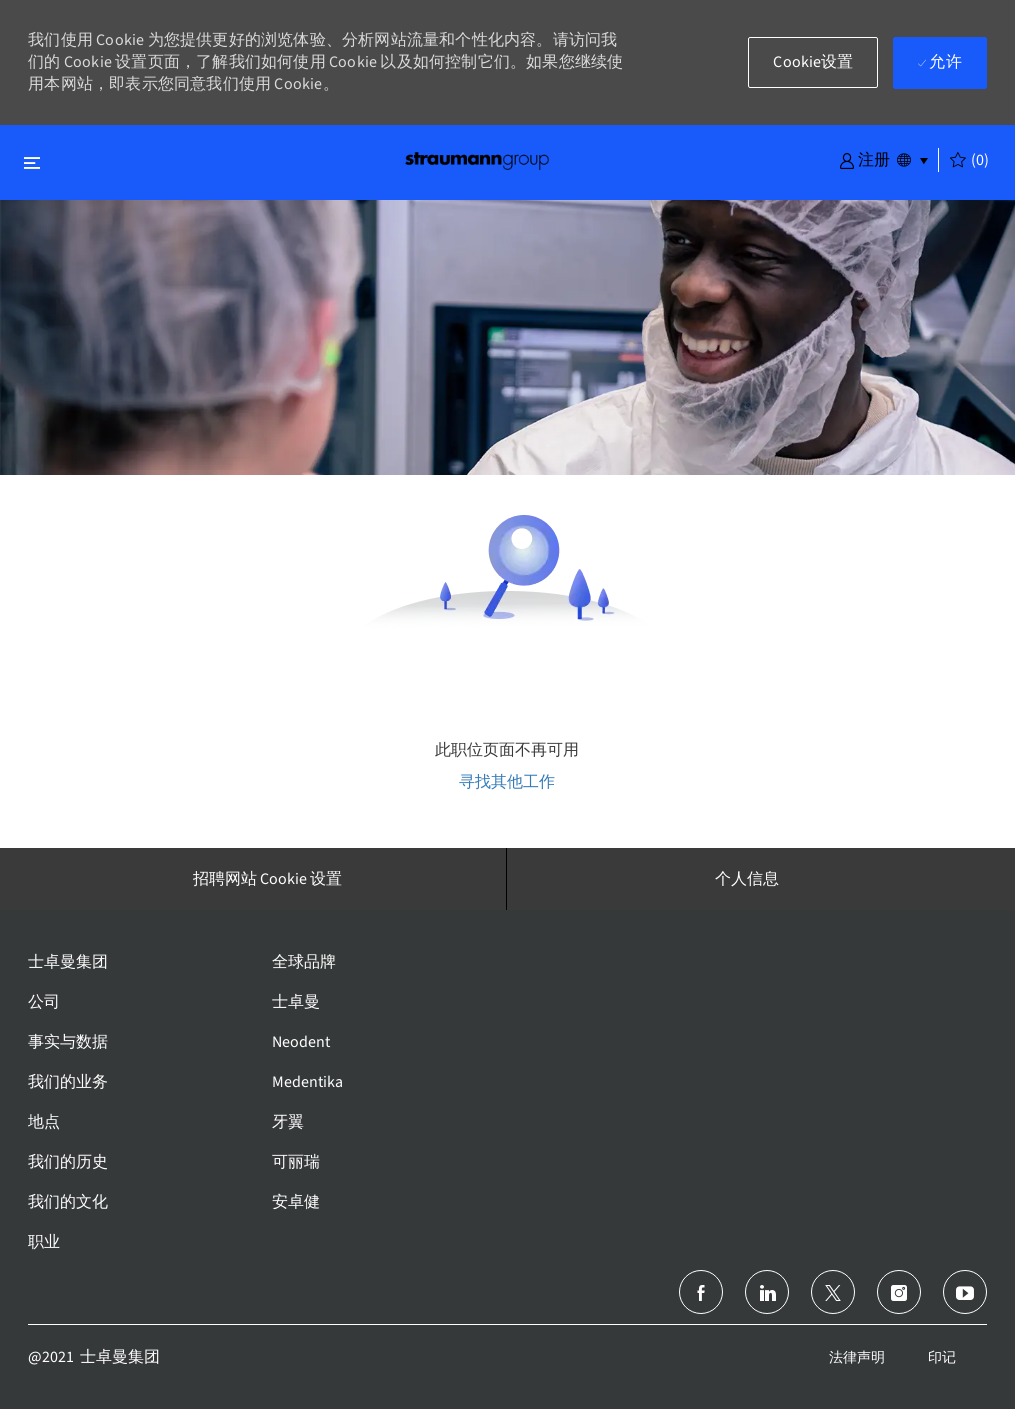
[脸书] (701, 1292)
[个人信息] (747, 879)
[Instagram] (899, 1292)
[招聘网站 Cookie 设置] (267, 879)
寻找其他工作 (507, 781)
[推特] (833, 1292)
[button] (864, 159)
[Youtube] (965, 1292)
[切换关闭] (32, 162)
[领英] (767, 1292)
